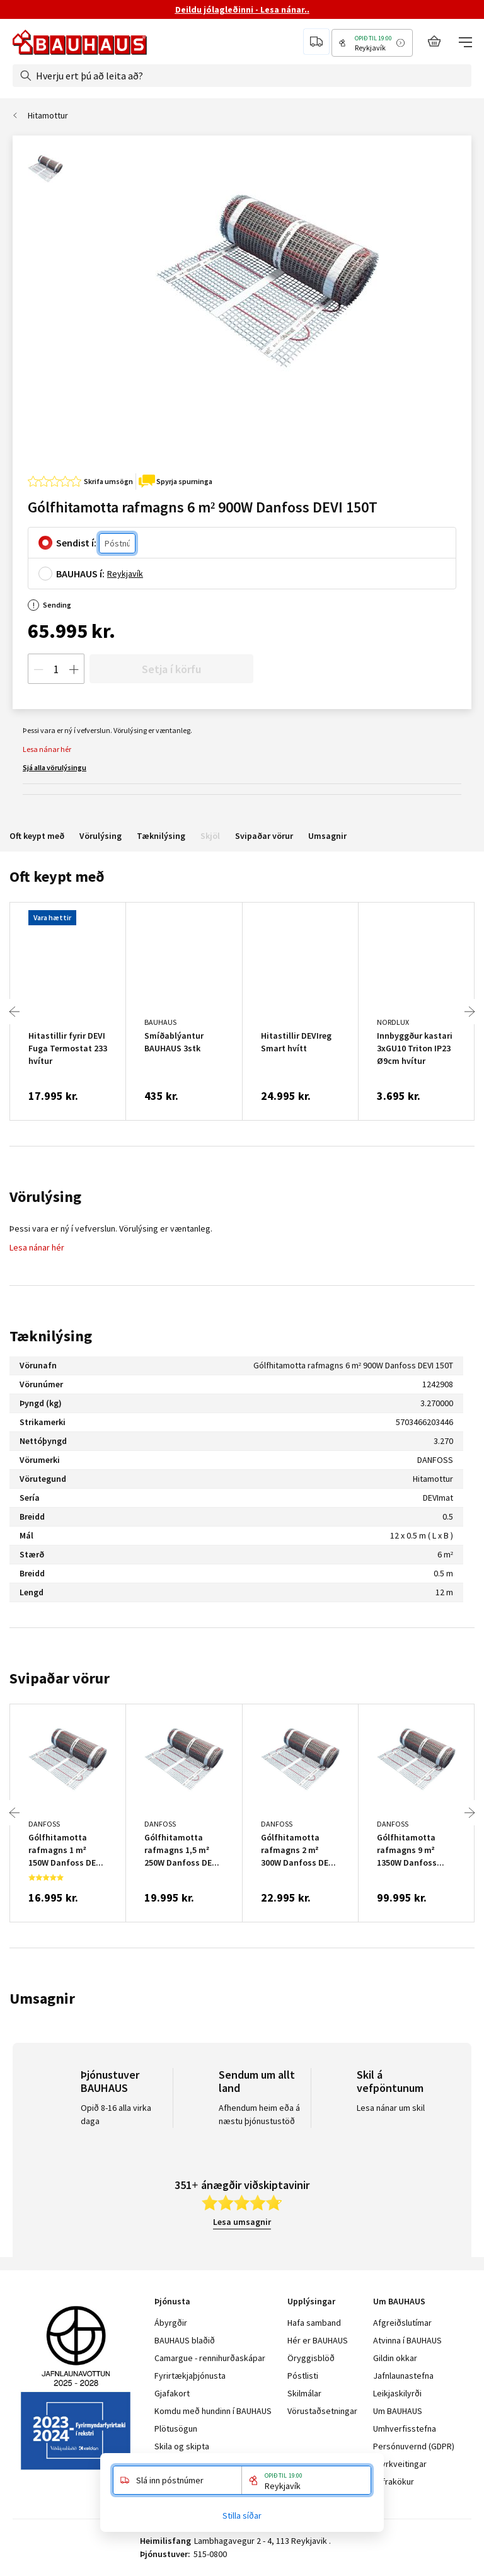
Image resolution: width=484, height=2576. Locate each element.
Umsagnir (327, 835)
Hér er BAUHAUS (317, 2340)
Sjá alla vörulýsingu (54, 767)
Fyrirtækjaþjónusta (190, 2375)
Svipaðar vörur (264, 835)
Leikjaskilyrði (397, 2393)
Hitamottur (48, 115)
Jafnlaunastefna (403, 2375)
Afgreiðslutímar (402, 2322)
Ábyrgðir (170, 2322)
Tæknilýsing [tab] (50, 1336)
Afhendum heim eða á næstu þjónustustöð (259, 2114)
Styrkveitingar (400, 2463)
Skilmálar (304, 2393)
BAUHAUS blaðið (184, 2340)
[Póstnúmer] (117, 543)
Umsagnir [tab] (42, 1998)
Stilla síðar (242, 2515)
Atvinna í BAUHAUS (407, 2340)
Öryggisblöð (311, 2358)
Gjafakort (172, 2393)
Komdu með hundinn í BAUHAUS (213, 2411)
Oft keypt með (36, 835)
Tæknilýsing (161, 835)
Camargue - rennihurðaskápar (209, 2358)
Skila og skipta (181, 2446)
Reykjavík (125, 573)
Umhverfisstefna (404, 2428)
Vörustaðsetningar (322, 2411)
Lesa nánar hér (47, 749)
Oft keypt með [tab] (57, 876)
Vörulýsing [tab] (45, 1196)
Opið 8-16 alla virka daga (116, 2114)
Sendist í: (76, 542)
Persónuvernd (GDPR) (413, 2446)
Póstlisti (302, 2375)
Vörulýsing (100, 835)
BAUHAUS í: (80, 573)
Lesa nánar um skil (391, 2107)
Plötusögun (175, 2428)
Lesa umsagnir (242, 2221)
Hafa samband (314, 2322)
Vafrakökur (393, 2481)
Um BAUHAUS (397, 2411)
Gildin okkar (395, 2358)
